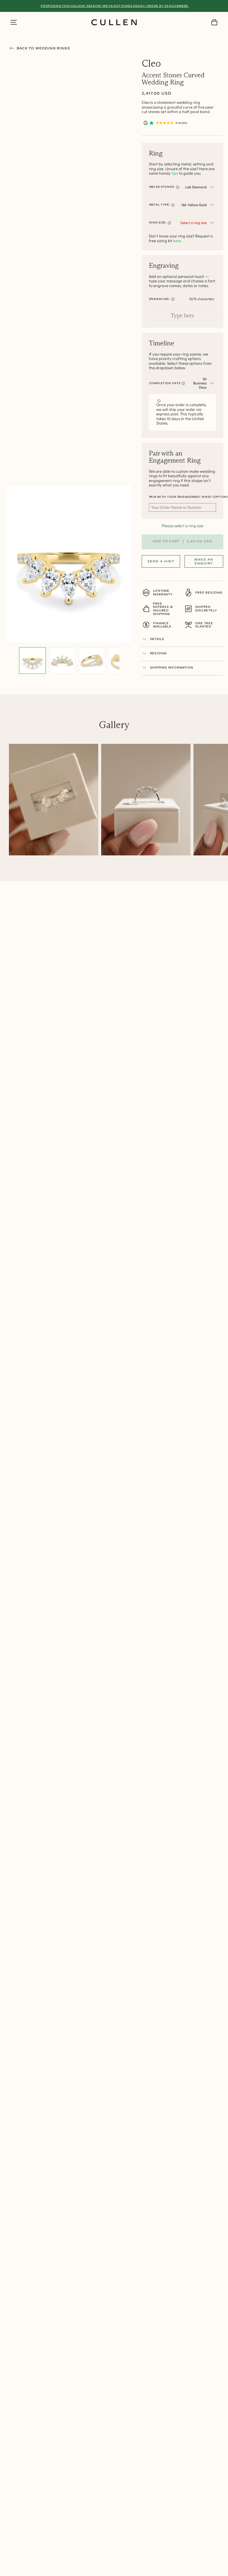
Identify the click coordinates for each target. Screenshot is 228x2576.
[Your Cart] (214, 22)
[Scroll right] (224, 800)
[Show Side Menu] (13, 22)
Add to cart (182, 541)
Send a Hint (161, 561)
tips (174, 173)
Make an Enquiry (203, 561)
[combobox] (199, 187)
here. (177, 240)
